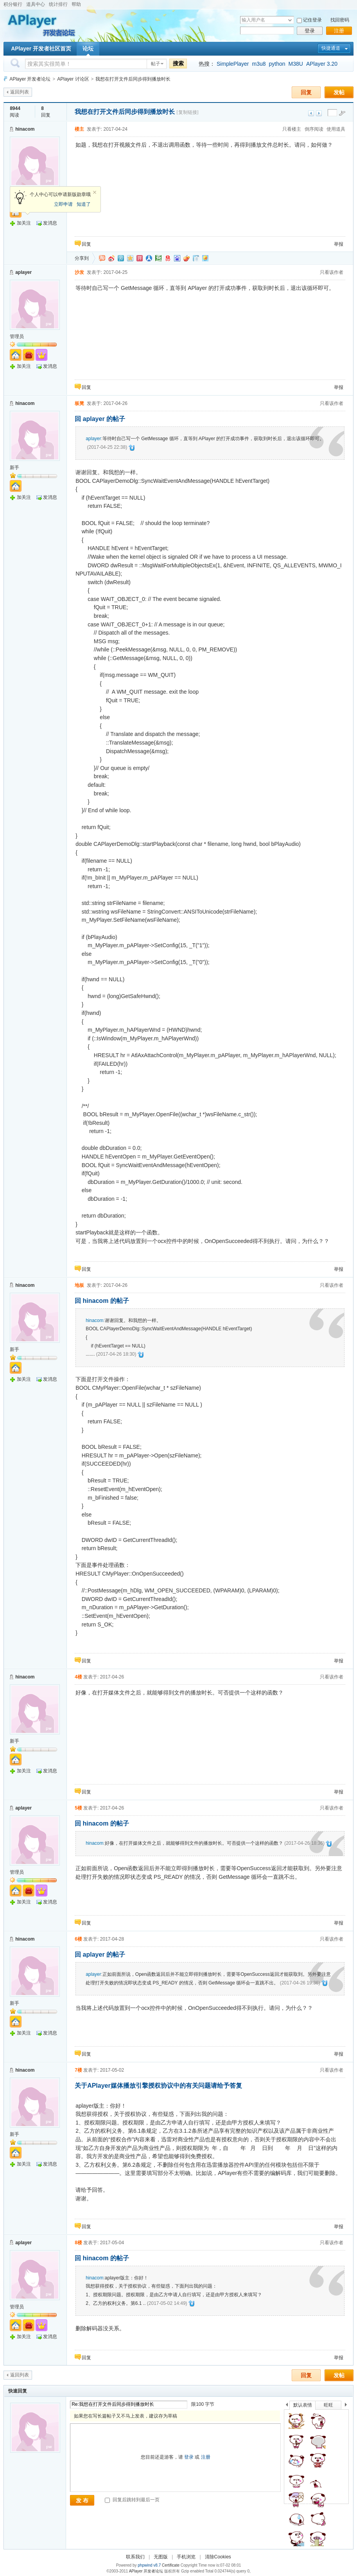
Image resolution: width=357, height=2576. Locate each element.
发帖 (339, 92)
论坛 (88, 48)
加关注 (24, 223)
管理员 (17, 336)
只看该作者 (331, 272)
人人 (149, 258)
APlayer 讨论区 (73, 79)
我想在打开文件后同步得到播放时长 (132, 79)
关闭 (94, 192)
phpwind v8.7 (149, 2565)
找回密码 (339, 20)
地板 (79, 1285)
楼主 (79, 129)
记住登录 (312, 20)
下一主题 (319, 113)
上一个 (287, 2406)
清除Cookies (218, 2557)
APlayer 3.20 (321, 64)
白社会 (196, 258)
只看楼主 (291, 129)
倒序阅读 (314, 129)
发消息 (50, 223)
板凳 (79, 403)
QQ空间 (130, 258)
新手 (14, 467)
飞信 (205, 258)
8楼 (78, 2242)
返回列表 (19, 92)
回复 (306, 92)
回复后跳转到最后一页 (132, 2499)
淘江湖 (102, 258)
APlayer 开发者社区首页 (41, 48)
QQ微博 (121, 258)
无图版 (161, 2557)
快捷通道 (330, 48)
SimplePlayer (233, 64)
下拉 (290, 20)
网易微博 (168, 258)
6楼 (78, 1939)
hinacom (24, 129)
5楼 (78, 1808)
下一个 (348, 2406)
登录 (310, 31)
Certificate (170, 2565)
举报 (338, 244)
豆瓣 (158, 258)
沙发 (79, 272)
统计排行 (58, 4)
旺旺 (328, 2405)
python (277, 64)
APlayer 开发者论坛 (29, 79)
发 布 (82, 2500)
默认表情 (302, 2405)
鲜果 (186, 258)
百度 (177, 258)
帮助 (76, 4)
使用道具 (336, 129)
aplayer (23, 272)
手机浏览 (186, 2557)
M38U (296, 64)
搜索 (178, 63)
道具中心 (35, 4)
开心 (139, 258)
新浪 (111, 258)
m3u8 (259, 64)
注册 (339, 31)
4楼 (78, 1677)
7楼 (78, 2070)
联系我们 (135, 2557)
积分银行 (13, 4)
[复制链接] (188, 112)
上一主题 (311, 113)
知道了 (84, 204)
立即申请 (63, 204)
